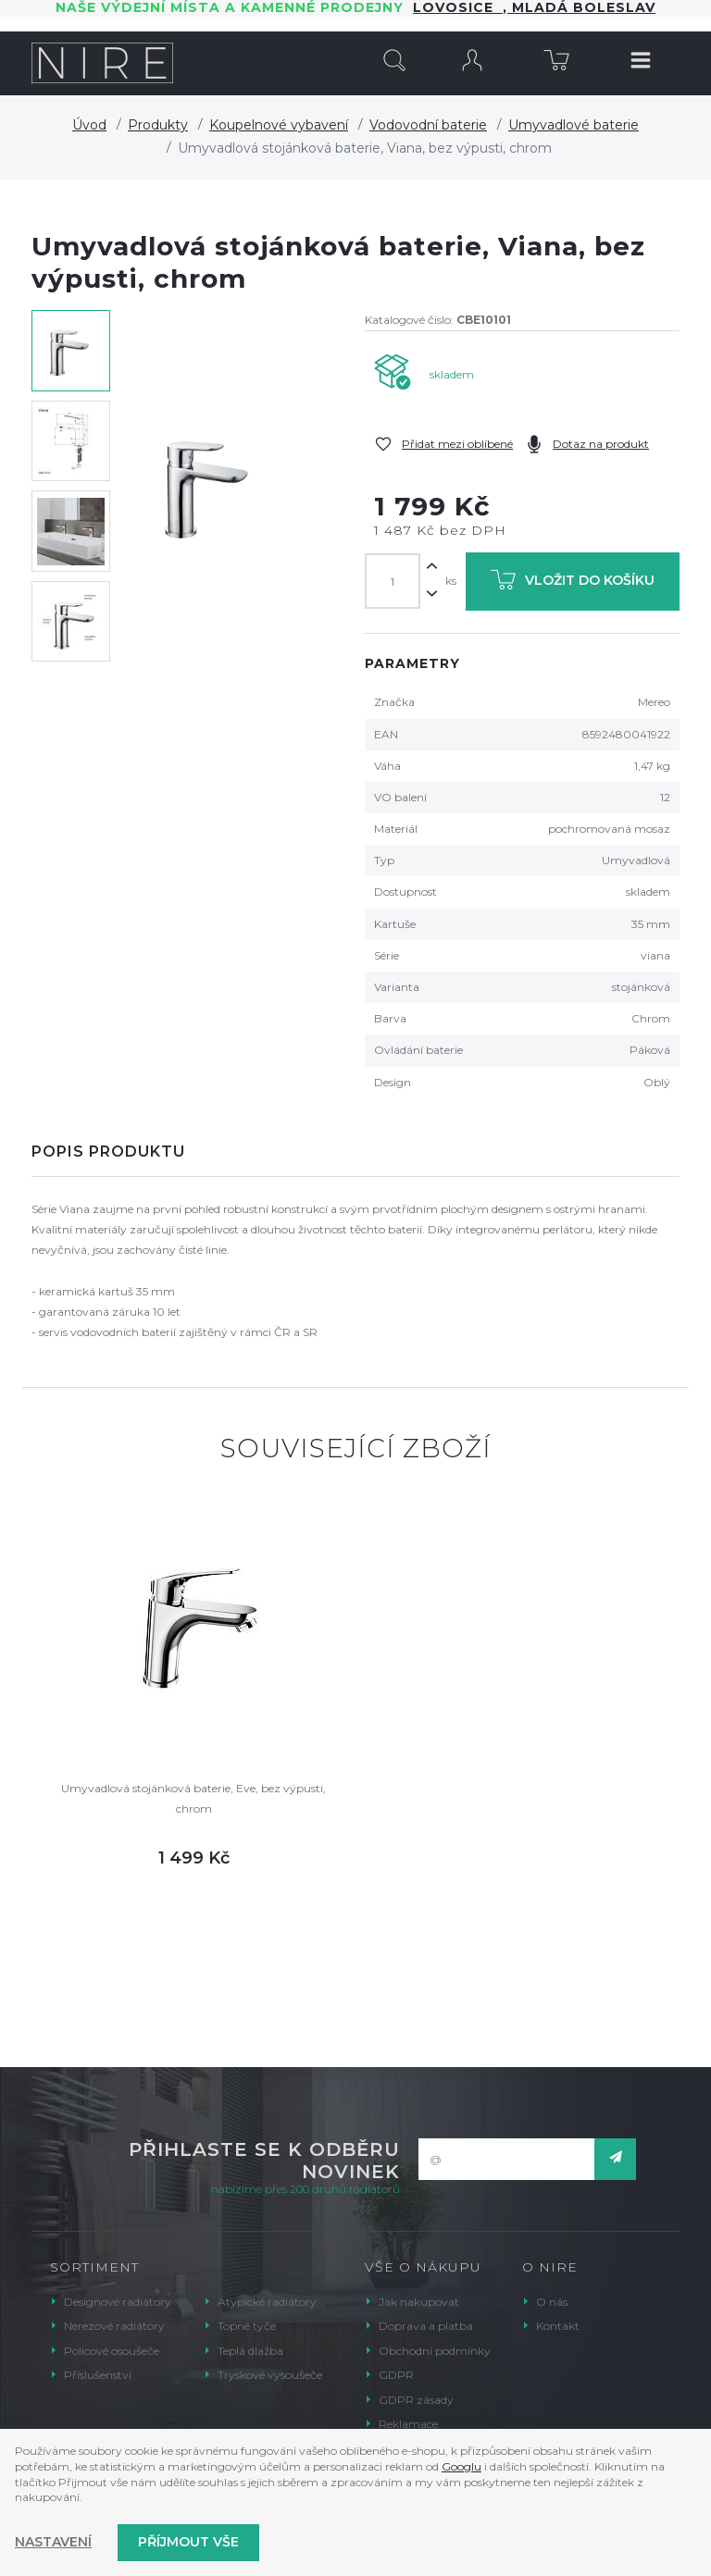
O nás (552, 2302)
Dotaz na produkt (601, 444)
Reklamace (408, 2424)
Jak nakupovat (419, 2302)
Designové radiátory (117, 2302)
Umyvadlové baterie (573, 125)
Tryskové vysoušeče (270, 2375)
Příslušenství (97, 2375)
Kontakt (558, 2326)
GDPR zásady (416, 2400)
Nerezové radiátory (114, 2326)
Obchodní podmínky (435, 2351)
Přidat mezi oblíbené (457, 444)
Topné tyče (247, 2326)
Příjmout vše (188, 2541)
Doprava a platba (426, 2326)
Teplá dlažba (250, 2351)
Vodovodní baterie (428, 125)
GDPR (396, 2375)
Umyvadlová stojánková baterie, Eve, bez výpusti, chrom (193, 1798)
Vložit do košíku (573, 583)
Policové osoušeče (111, 2351)
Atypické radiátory (267, 2302)
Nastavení (53, 2541)
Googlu (461, 2466)
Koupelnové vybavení (278, 125)
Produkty (158, 125)
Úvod (89, 125)
